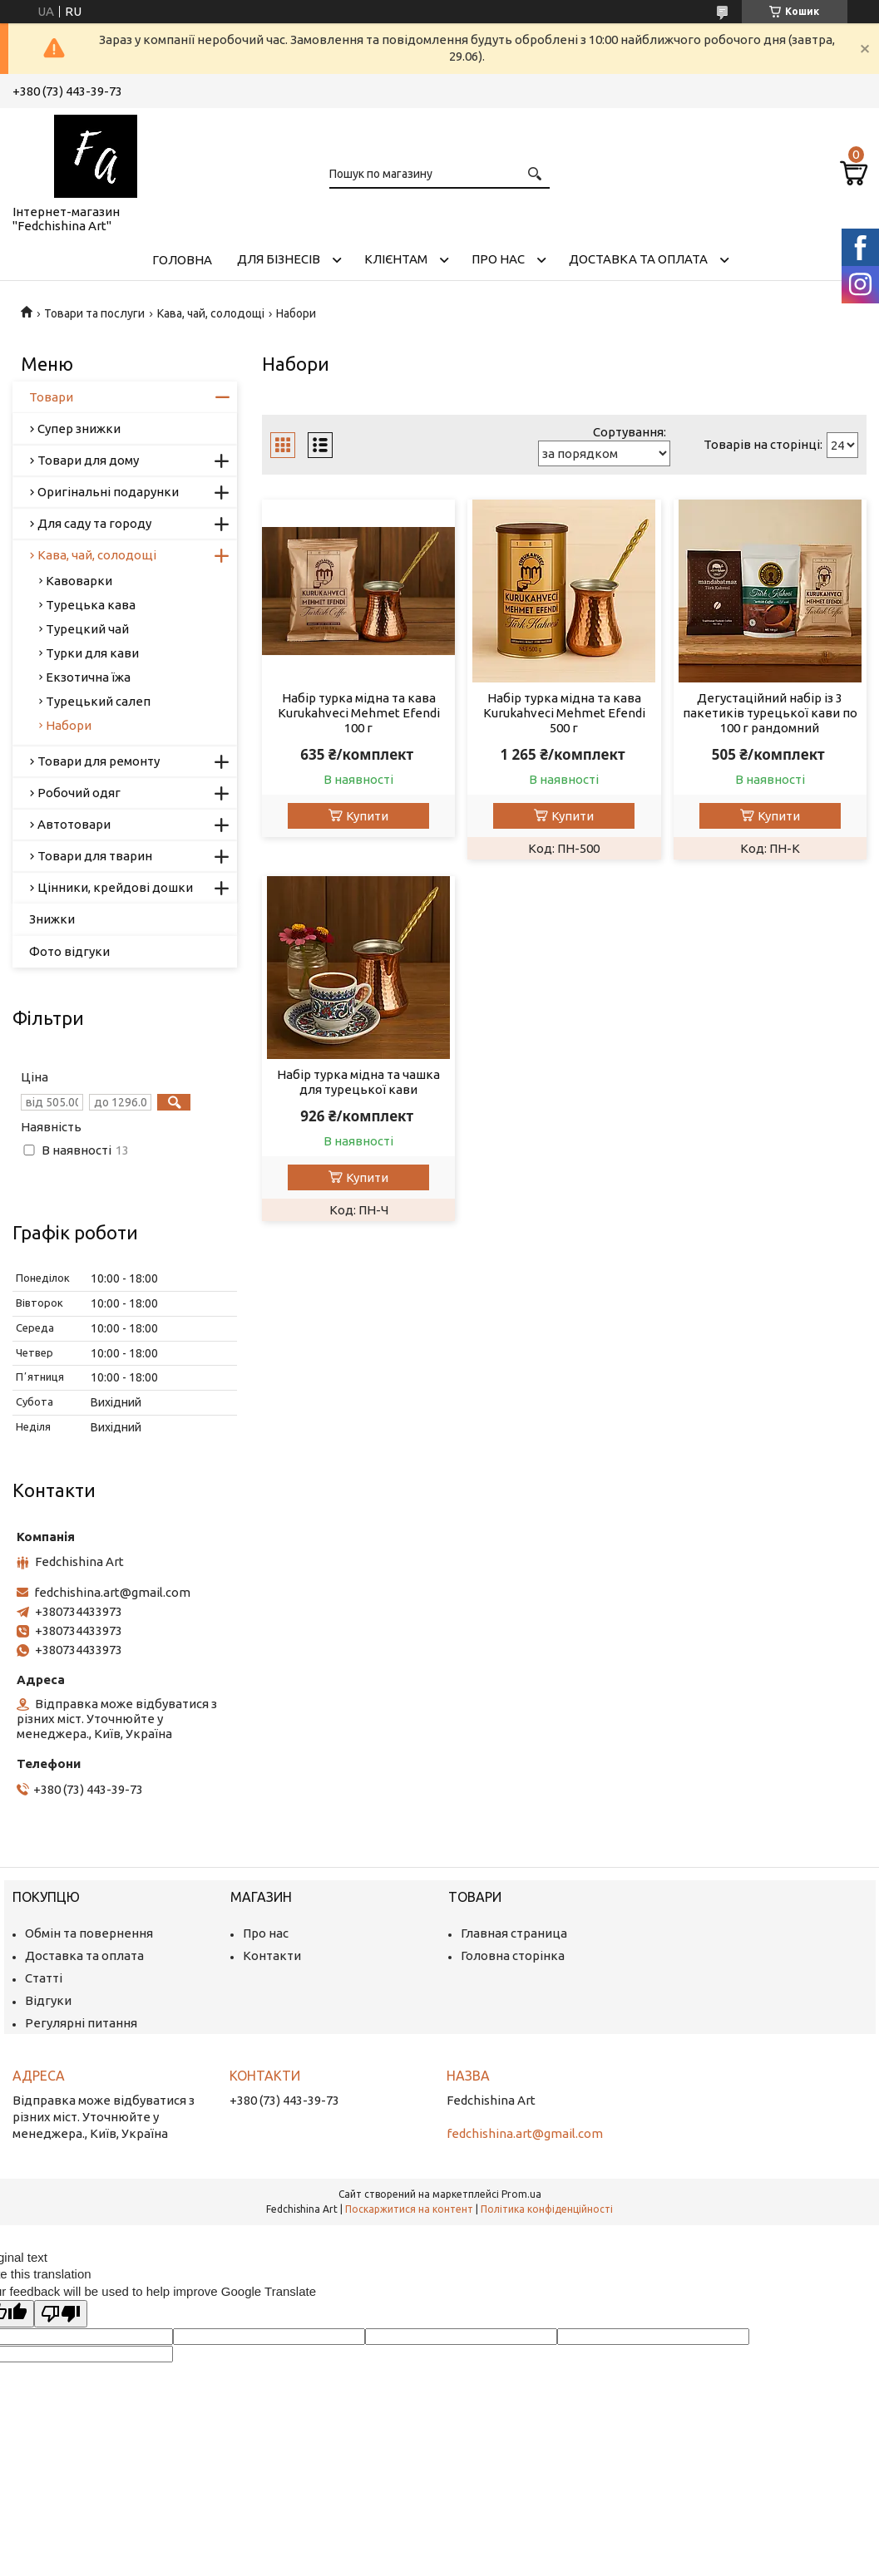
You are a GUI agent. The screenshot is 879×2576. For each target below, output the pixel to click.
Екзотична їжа (88, 677)
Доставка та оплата (638, 259)
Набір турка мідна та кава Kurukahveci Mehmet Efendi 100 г (359, 713)
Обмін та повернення (89, 1933)
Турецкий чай (87, 629)
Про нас (498, 259)
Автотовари (74, 824)
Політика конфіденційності (547, 2209)
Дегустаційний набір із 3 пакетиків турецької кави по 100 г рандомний (770, 713)
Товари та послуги (94, 313)
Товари (51, 397)
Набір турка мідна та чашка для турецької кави (358, 1081)
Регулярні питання (81, 2023)
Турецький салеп (98, 701)
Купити (367, 816)
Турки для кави (92, 653)
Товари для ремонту (98, 761)
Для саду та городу (94, 523)
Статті (43, 1978)
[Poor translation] (60, 2313)
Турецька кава (91, 605)
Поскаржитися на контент (409, 2209)
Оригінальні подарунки (108, 492)
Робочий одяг (79, 793)
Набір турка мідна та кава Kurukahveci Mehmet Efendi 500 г (564, 713)
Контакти (272, 1955)
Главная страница (514, 1933)
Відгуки (48, 2000)
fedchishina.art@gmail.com (112, 1592)
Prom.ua (521, 2194)
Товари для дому (88, 460)
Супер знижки (79, 428)
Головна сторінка (513, 1955)
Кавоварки (79, 581)
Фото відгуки (69, 951)
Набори (68, 725)
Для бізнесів (278, 259)
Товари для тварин (94, 856)
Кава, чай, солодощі (210, 313)
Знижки (52, 919)
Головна (182, 260)
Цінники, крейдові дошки (115, 887)
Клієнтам (395, 259)
